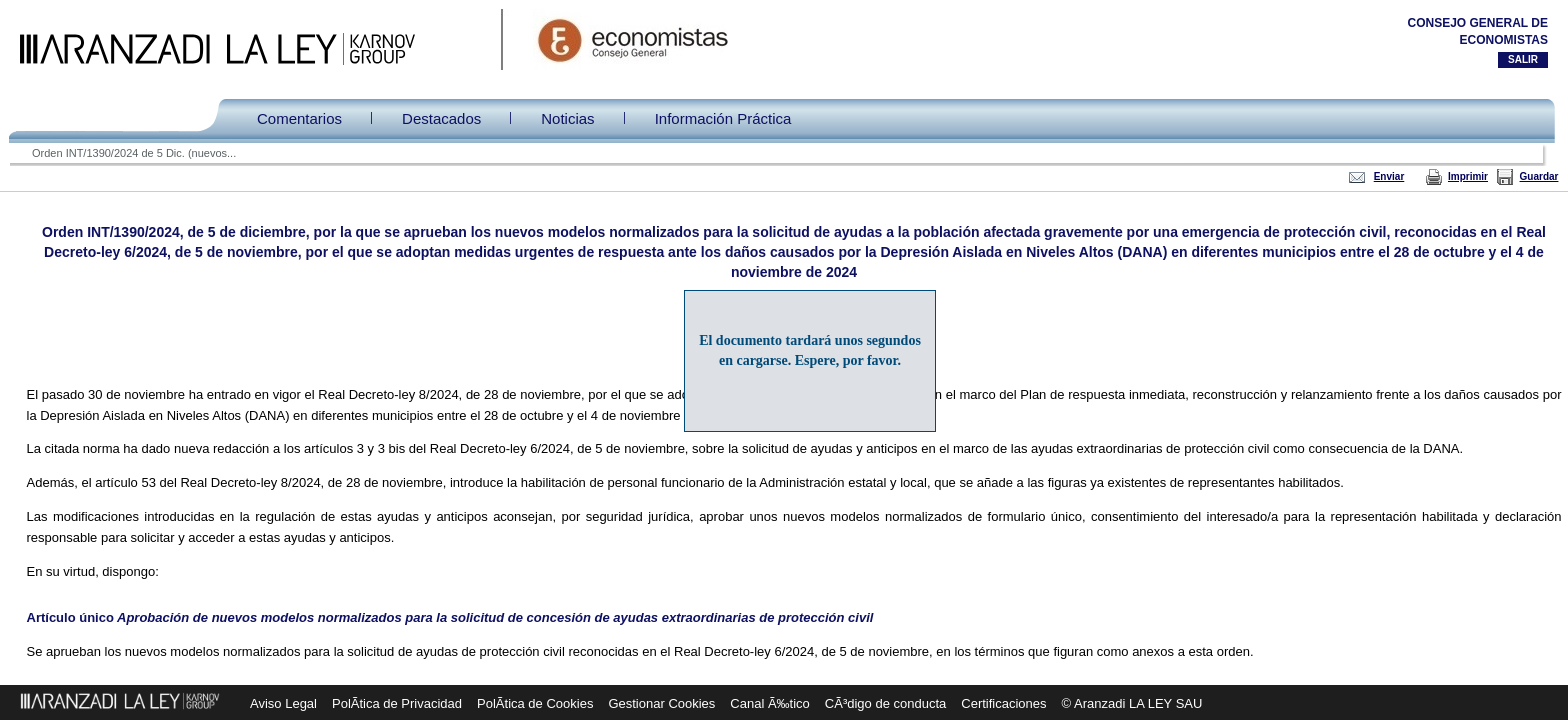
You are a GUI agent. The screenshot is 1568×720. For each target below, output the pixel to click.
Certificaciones (1003, 703)
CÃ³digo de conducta (885, 703)
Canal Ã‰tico (769, 703)
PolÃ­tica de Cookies (535, 703)
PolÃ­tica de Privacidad (397, 703)
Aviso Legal (283, 703)
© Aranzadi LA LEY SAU (1132, 703)
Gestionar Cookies (661, 703)
